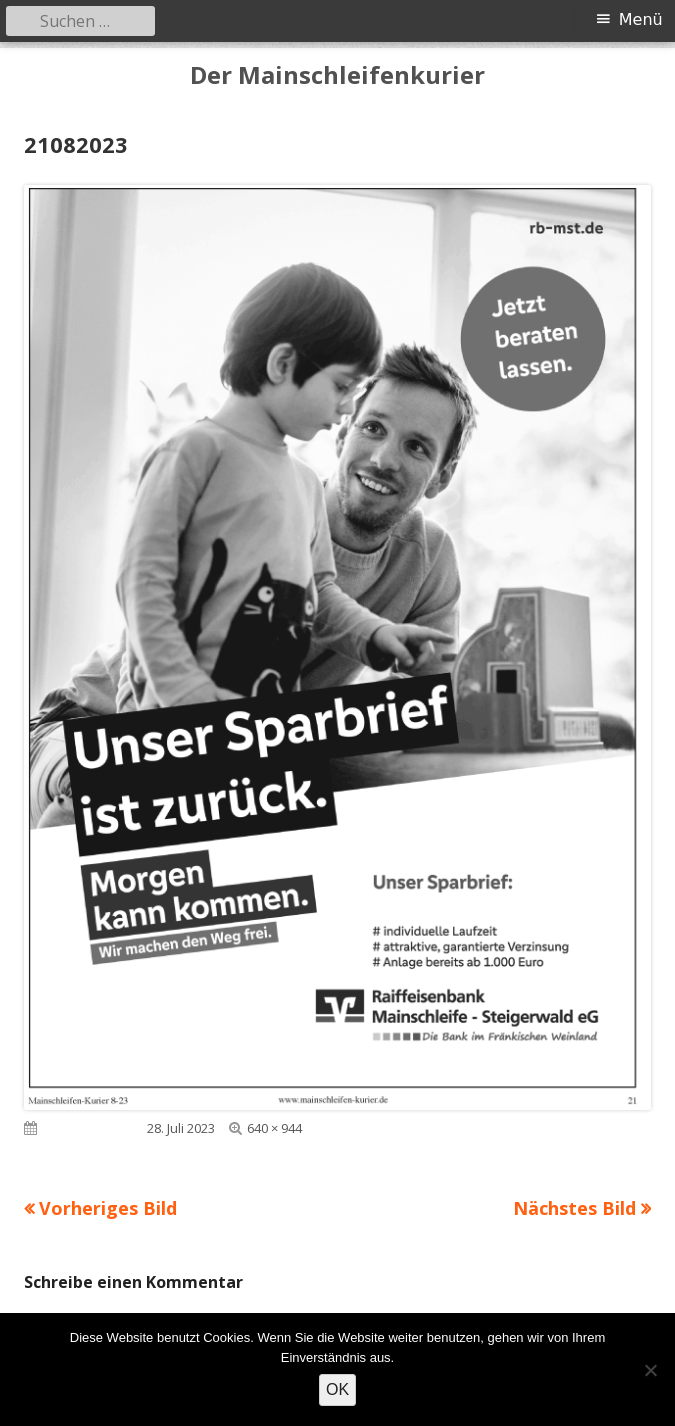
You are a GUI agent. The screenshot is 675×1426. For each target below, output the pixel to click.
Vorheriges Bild (108, 1208)
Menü (641, 19)
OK (337, 1389)
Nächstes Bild (574, 1208)
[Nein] (650, 1370)
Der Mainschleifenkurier (337, 75)
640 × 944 (274, 1128)
